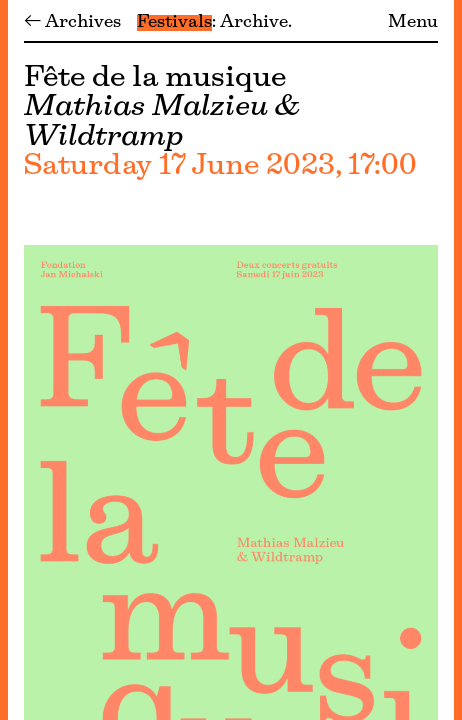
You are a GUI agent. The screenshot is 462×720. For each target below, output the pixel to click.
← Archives (72, 23)
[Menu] (4, 360)
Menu (413, 23)
